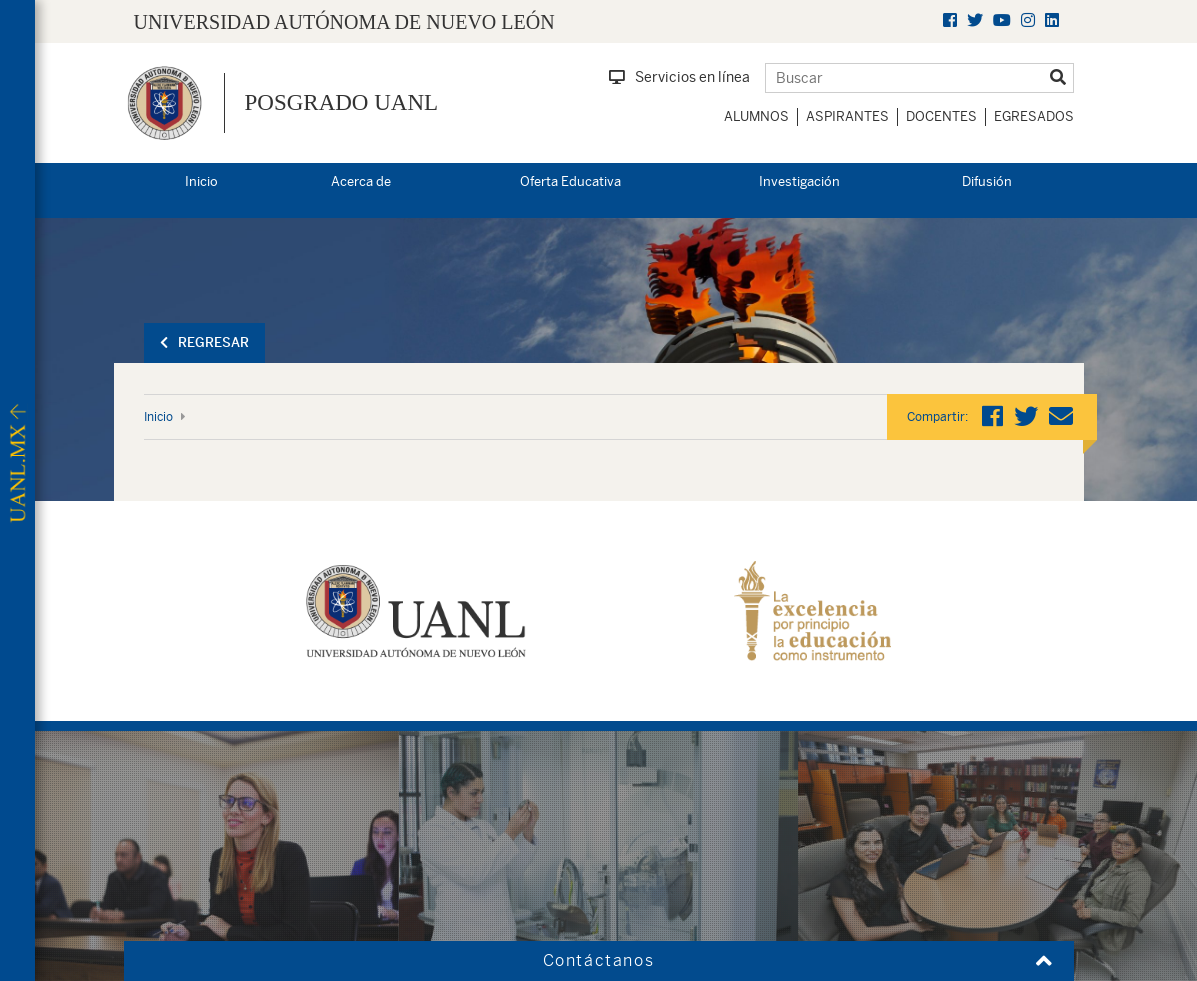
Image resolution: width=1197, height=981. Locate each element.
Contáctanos (599, 960)
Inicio (201, 181)
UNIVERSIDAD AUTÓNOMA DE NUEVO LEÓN (344, 22)
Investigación (799, 181)
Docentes (941, 116)
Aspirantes (847, 116)
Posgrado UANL (342, 102)
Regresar (204, 342)
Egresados (1034, 116)
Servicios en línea (679, 77)
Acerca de (361, 181)
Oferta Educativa (570, 181)
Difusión (987, 181)
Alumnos (756, 116)
